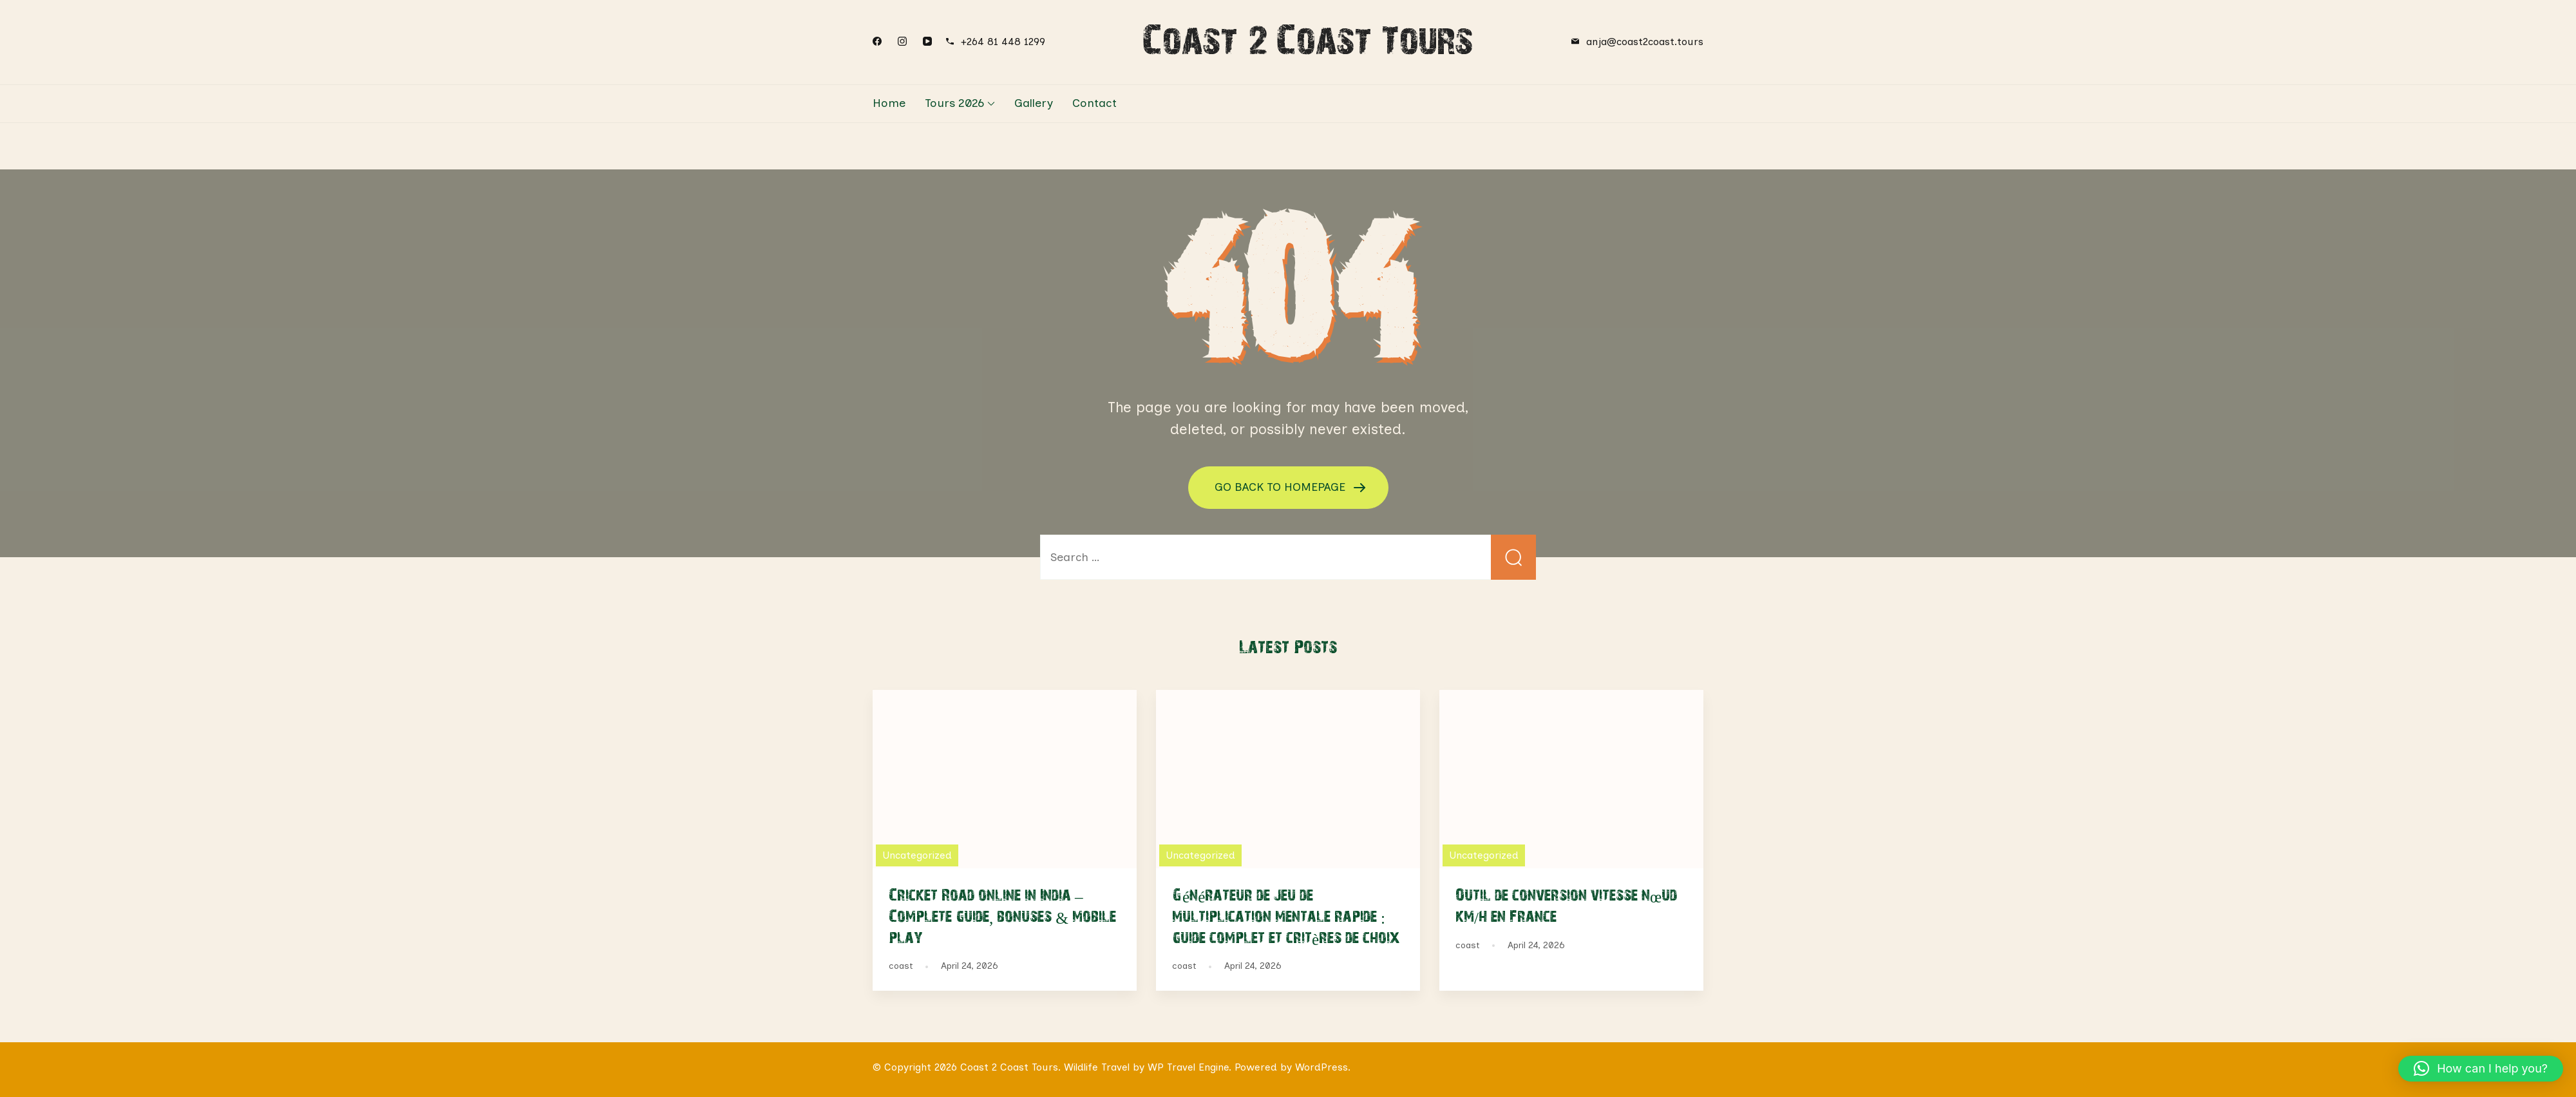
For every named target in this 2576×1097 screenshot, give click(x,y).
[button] (2480, 1069)
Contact (1094, 103)
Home (889, 103)
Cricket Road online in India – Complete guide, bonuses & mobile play (1002, 915)
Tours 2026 (954, 103)
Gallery (1033, 103)
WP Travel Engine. (1189, 1067)
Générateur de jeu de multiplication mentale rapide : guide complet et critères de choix (1285, 915)
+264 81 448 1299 (1003, 41)
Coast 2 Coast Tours (1307, 39)
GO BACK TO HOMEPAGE (1282, 486)
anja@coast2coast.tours (1644, 41)
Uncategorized (917, 855)
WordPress (1321, 1067)
